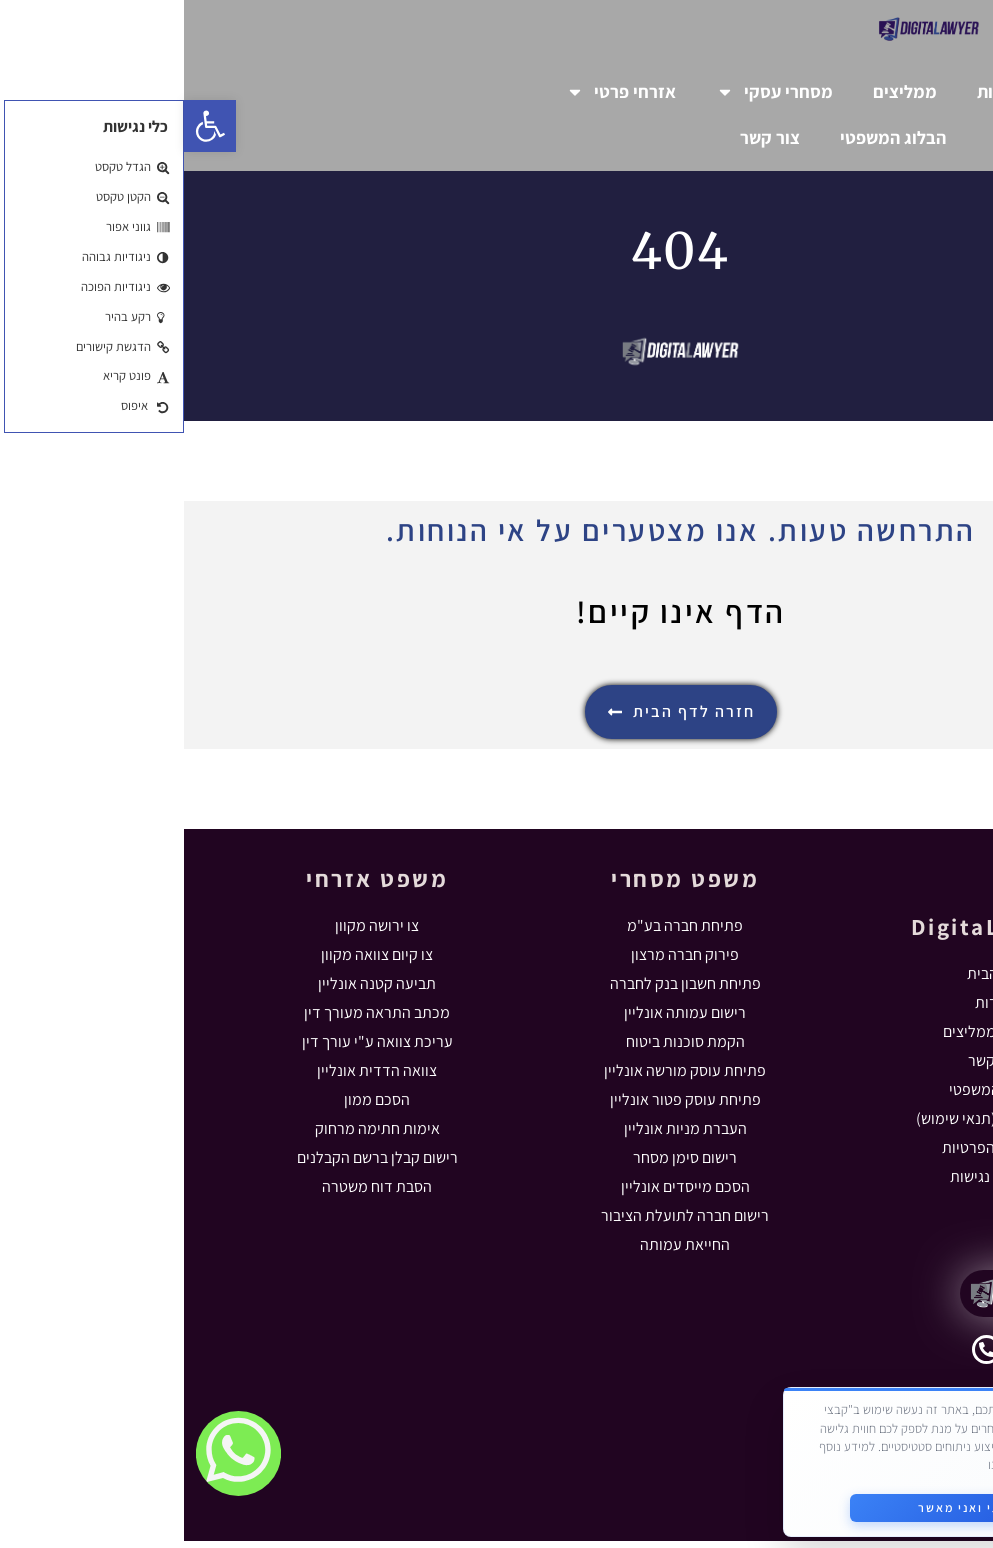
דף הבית (905, 91)
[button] (26, 126)
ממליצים (721, 91)
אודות (814, 91)
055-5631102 (855, 1367)
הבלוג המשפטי (709, 137)
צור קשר (586, 137)
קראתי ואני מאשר (783, 1496)
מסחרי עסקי (590, 92)
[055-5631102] (802, 1356)
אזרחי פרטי (437, 92)
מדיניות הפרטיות (861, 1453)
